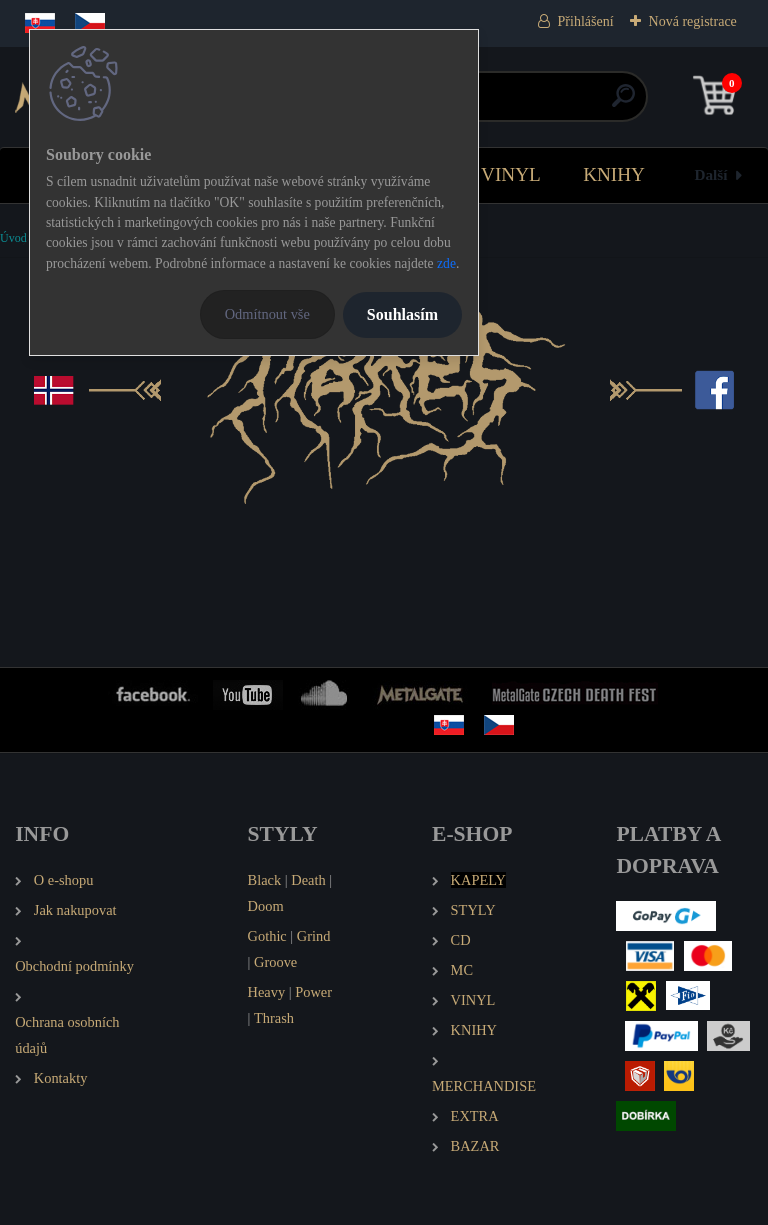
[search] (623, 103)
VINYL (511, 174)
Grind (314, 936)
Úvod (13, 238)
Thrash (274, 1018)
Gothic (267, 936)
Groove (275, 962)
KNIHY (614, 174)
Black (265, 880)
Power (313, 992)
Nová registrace (693, 21)
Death (308, 880)
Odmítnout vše (267, 314)
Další (711, 174)
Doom (266, 906)
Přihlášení (586, 21)
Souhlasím (402, 314)
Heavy (267, 992)
